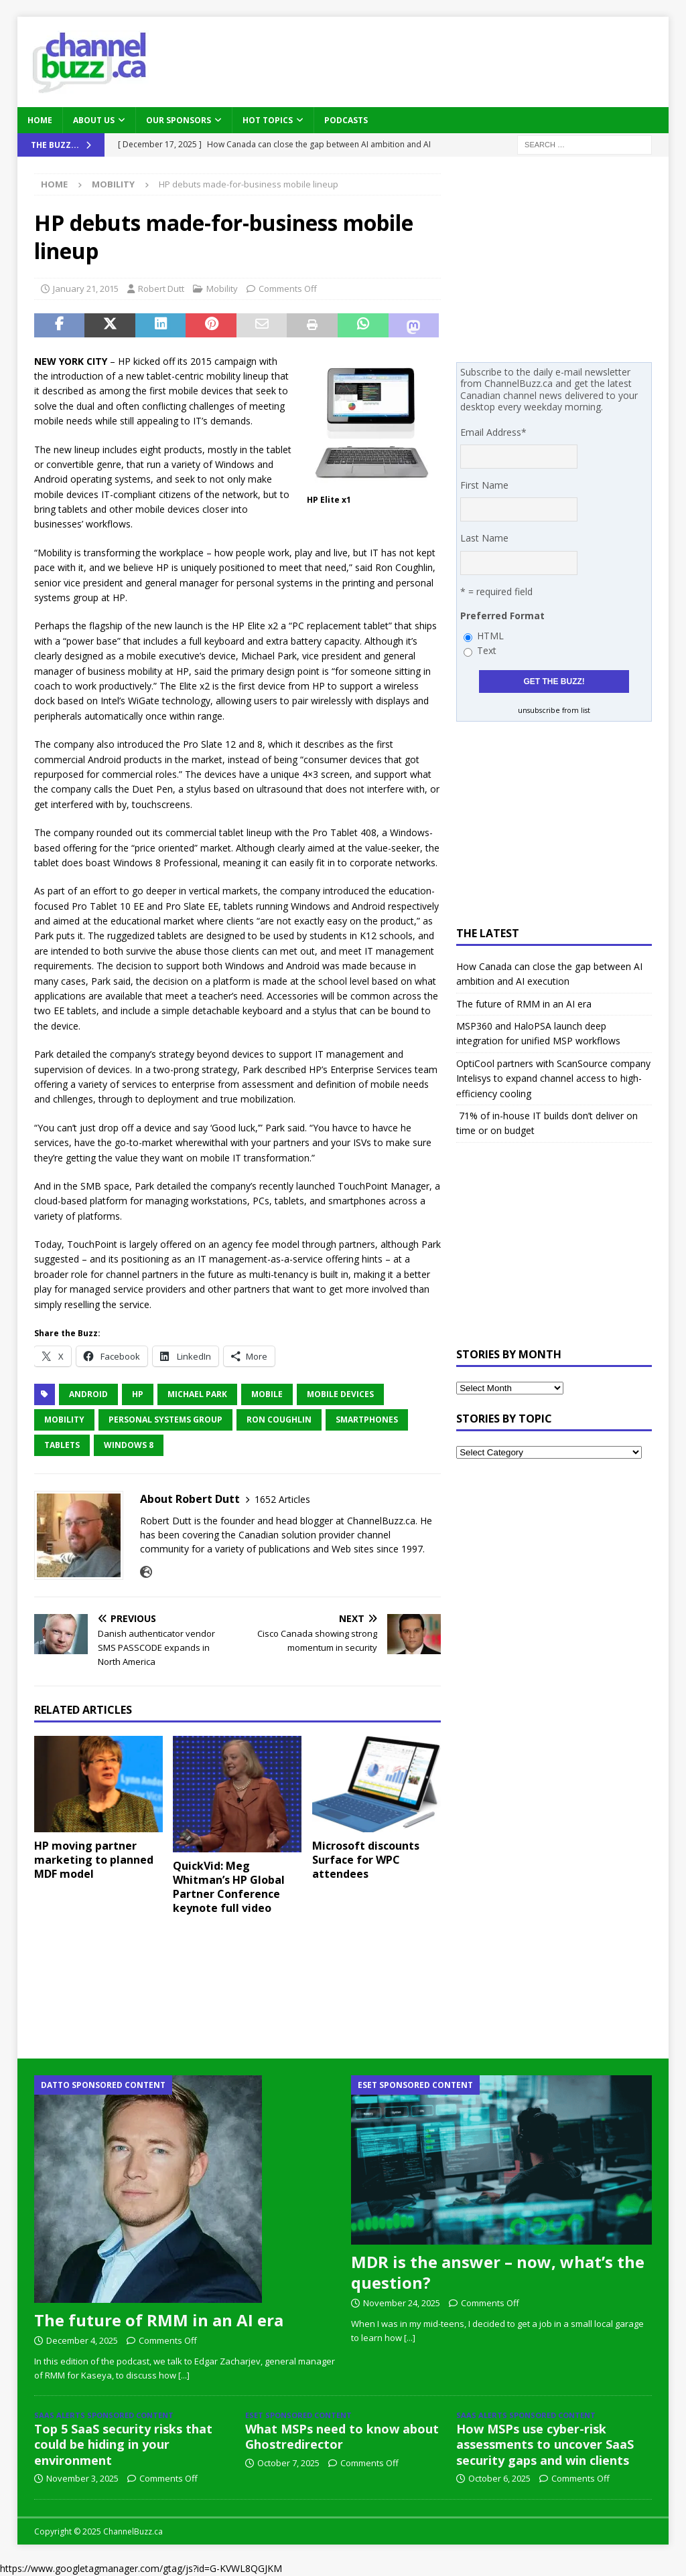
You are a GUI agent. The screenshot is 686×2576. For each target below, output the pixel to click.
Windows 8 (128, 1445)
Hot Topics (268, 120)
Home (39, 120)
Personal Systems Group (165, 1419)
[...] (184, 2375)
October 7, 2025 (288, 2463)
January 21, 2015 (86, 289)
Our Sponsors (178, 120)
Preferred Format (502, 615)
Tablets (62, 1445)
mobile (267, 1394)
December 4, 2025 (82, 2340)
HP (137, 1394)
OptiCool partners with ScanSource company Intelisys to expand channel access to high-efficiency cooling (553, 1078)
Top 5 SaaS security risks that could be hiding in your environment (123, 2444)
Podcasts (346, 120)
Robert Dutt (161, 289)
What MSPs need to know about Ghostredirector (342, 2436)
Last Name (484, 538)
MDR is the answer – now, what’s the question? (497, 2272)
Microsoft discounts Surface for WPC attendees (365, 1859)
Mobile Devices (340, 1394)
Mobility (222, 289)
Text (486, 650)
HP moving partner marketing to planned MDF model (93, 1859)
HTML (490, 635)
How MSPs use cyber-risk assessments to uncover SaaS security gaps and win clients (545, 2444)
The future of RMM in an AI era (524, 1003)
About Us (94, 120)
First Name (484, 485)
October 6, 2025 (499, 2478)
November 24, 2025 (401, 2303)
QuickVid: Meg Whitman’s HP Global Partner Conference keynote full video (229, 1886)
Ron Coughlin (279, 1419)
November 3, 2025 (82, 2478)
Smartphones (367, 1419)
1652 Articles (282, 1499)
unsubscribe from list (554, 710)
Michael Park (197, 1394)
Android (88, 1394)
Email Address (493, 432)
